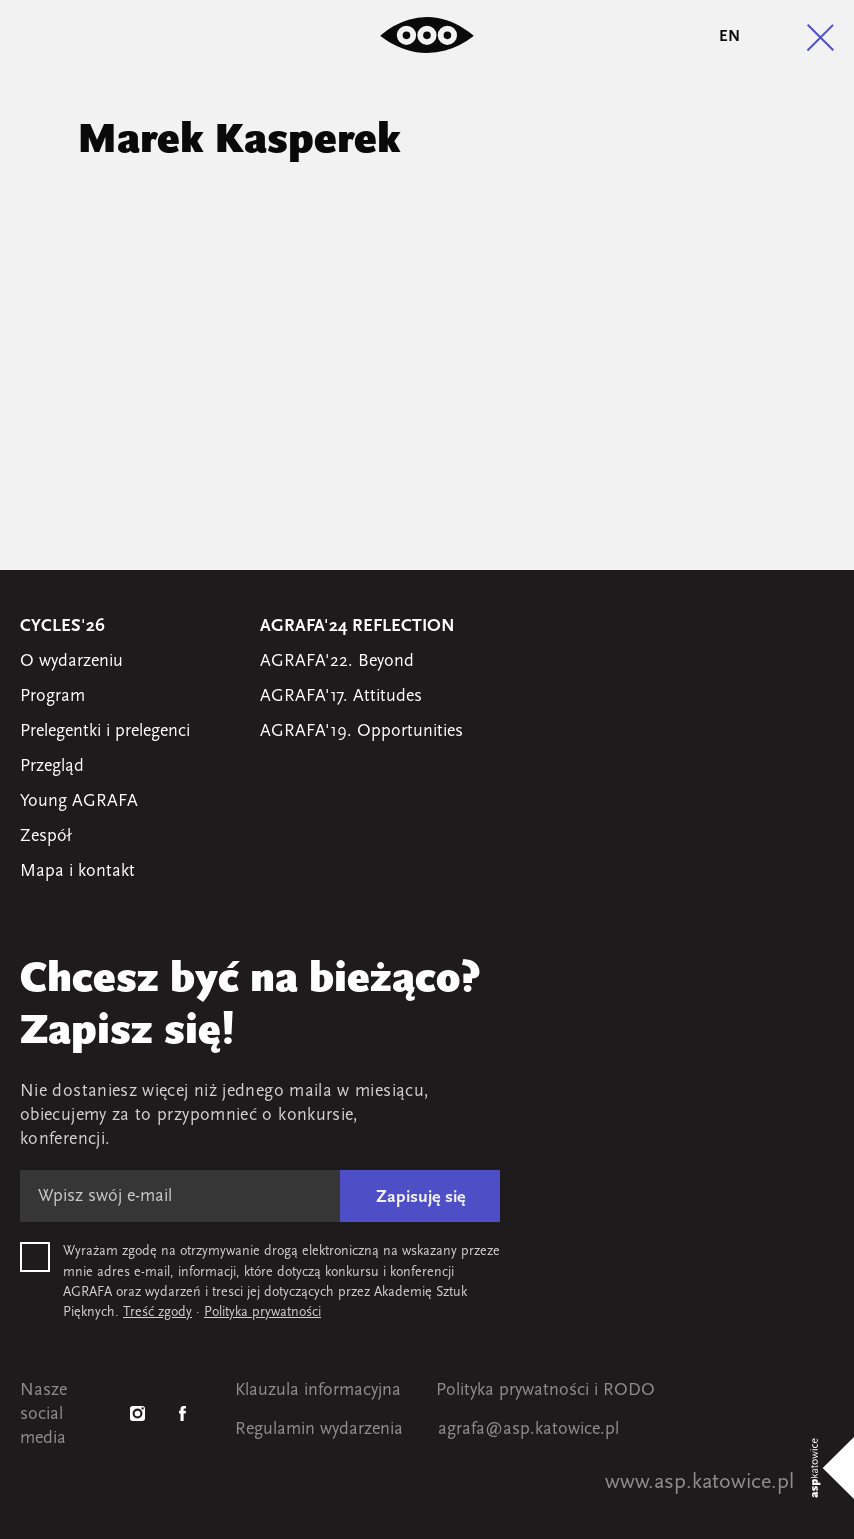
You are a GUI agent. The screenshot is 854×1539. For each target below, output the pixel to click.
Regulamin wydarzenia (319, 1429)
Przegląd (52, 766)
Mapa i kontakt (77, 871)
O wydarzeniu (71, 661)
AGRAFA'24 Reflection (357, 626)
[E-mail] (180, 1196)
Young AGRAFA (79, 801)
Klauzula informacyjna (318, 1390)
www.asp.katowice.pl (699, 1482)
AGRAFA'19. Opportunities (361, 731)
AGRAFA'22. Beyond (337, 661)
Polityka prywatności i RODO (545, 1390)
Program (52, 696)
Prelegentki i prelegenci (105, 731)
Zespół (45, 836)
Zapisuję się (420, 1197)
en (729, 37)
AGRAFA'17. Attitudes (341, 696)
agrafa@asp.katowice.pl (528, 1429)
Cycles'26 (62, 626)
